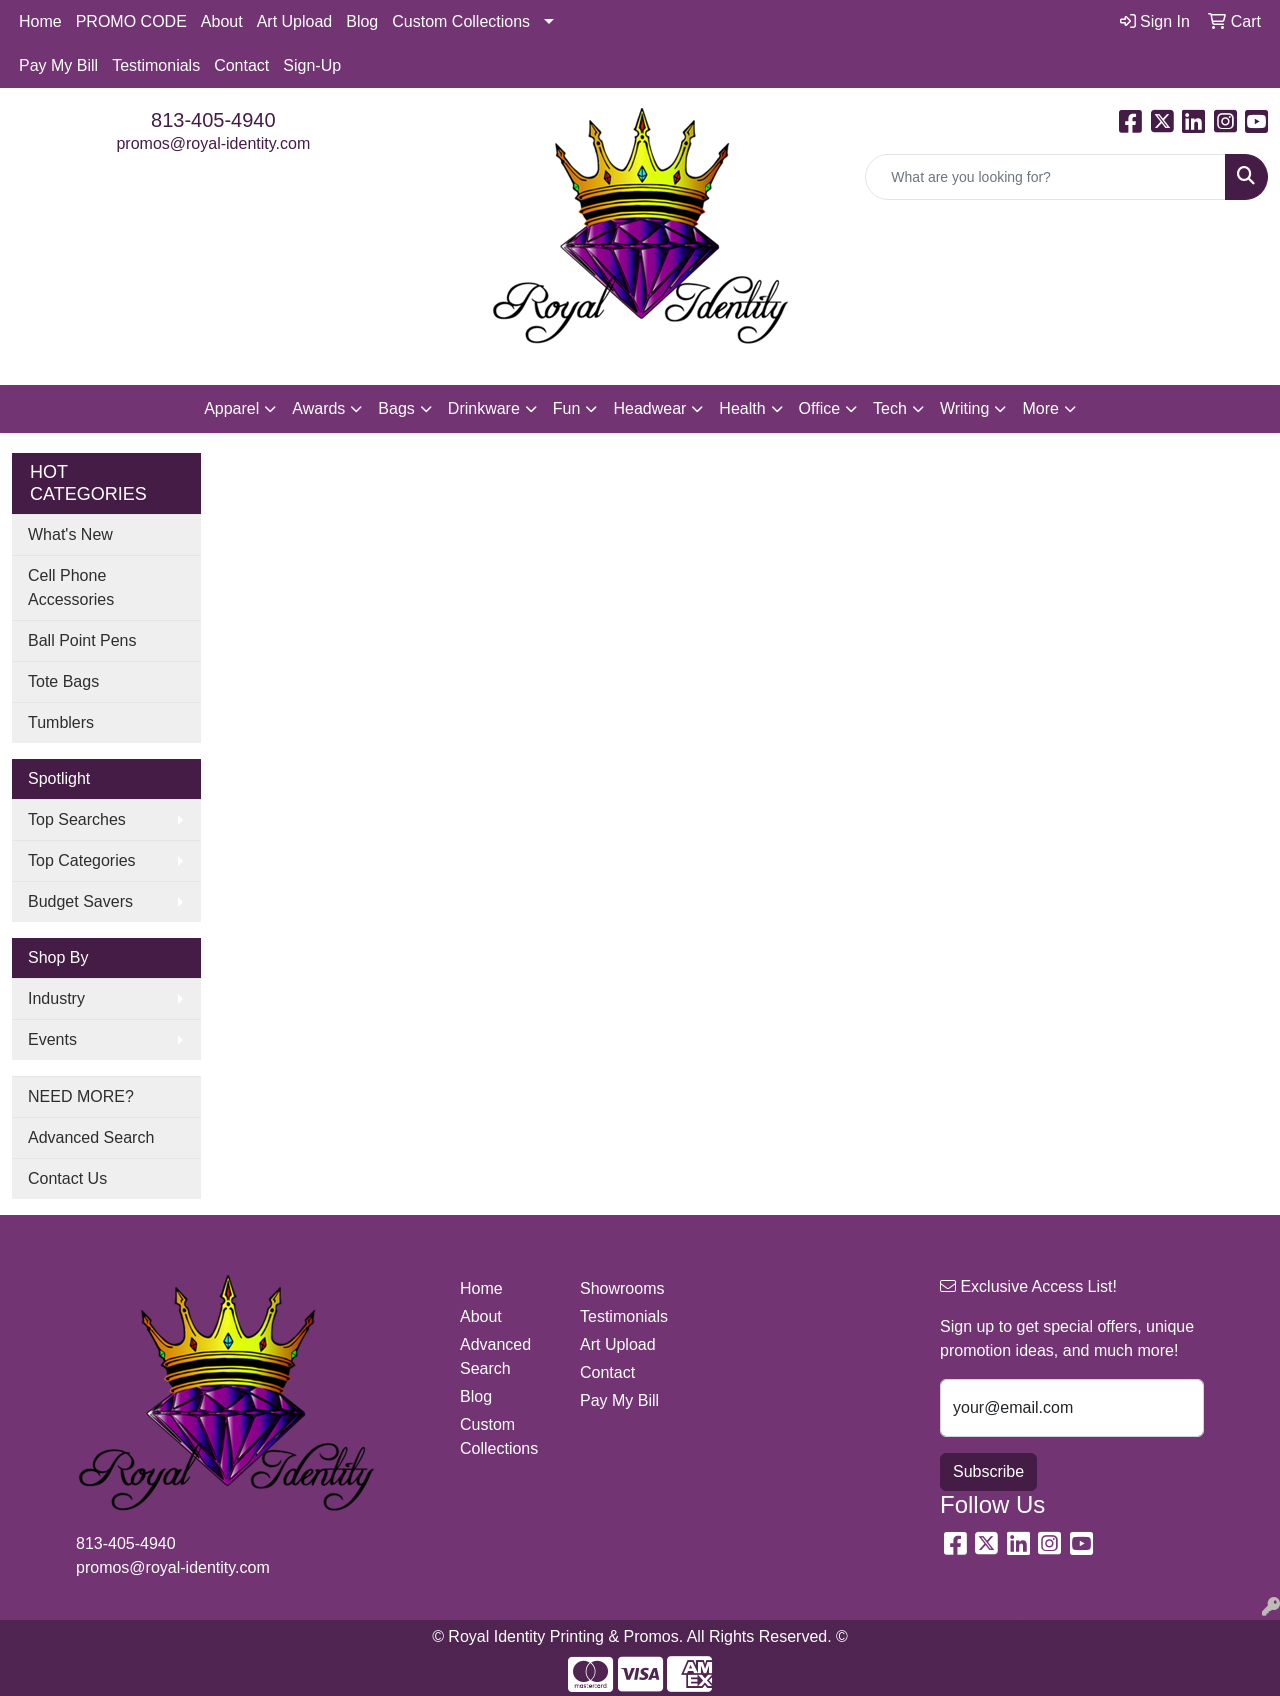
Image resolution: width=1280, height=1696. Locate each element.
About (222, 21)
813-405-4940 (213, 120)
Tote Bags (63, 681)
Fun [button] (567, 408)
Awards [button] (318, 408)
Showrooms (622, 1288)
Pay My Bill (58, 65)
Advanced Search (91, 1137)
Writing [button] (965, 408)
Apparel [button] (231, 408)
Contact (241, 65)
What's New (70, 534)
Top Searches (77, 819)
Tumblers (61, 722)
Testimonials (156, 65)
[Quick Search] (1045, 177)
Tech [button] (890, 408)
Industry (56, 998)
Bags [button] (396, 408)
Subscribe (988, 1471)
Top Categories (82, 860)
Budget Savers (80, 901)
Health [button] (742, 408)
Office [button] (820, 408)
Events (52, 1039)
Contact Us (67, 1178)
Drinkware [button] (484, 408)
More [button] (1040, 408)
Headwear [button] (649, 408)
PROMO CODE (131, 21)
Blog (362, 21)
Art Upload (295, 21)
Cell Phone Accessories (71, 587)
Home (40, 21)
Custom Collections (461, 21)
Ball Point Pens (82, 640)
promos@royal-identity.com (213, 143)
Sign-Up (312, 65)
